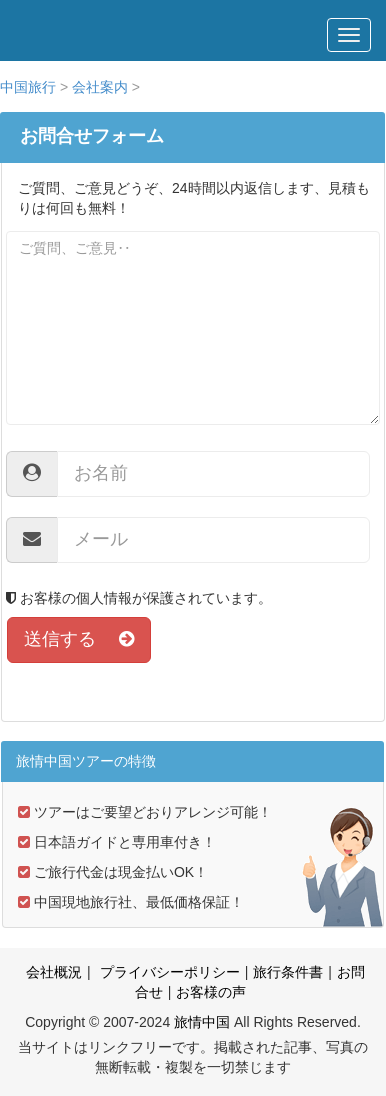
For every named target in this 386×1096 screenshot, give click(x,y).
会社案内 (100, 87)
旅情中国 (202, 1022)
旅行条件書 (288, 972)
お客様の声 (211, 992)
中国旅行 (28, 87)
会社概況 (54, 972)
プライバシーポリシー (168, 972)
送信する (79, 639)
